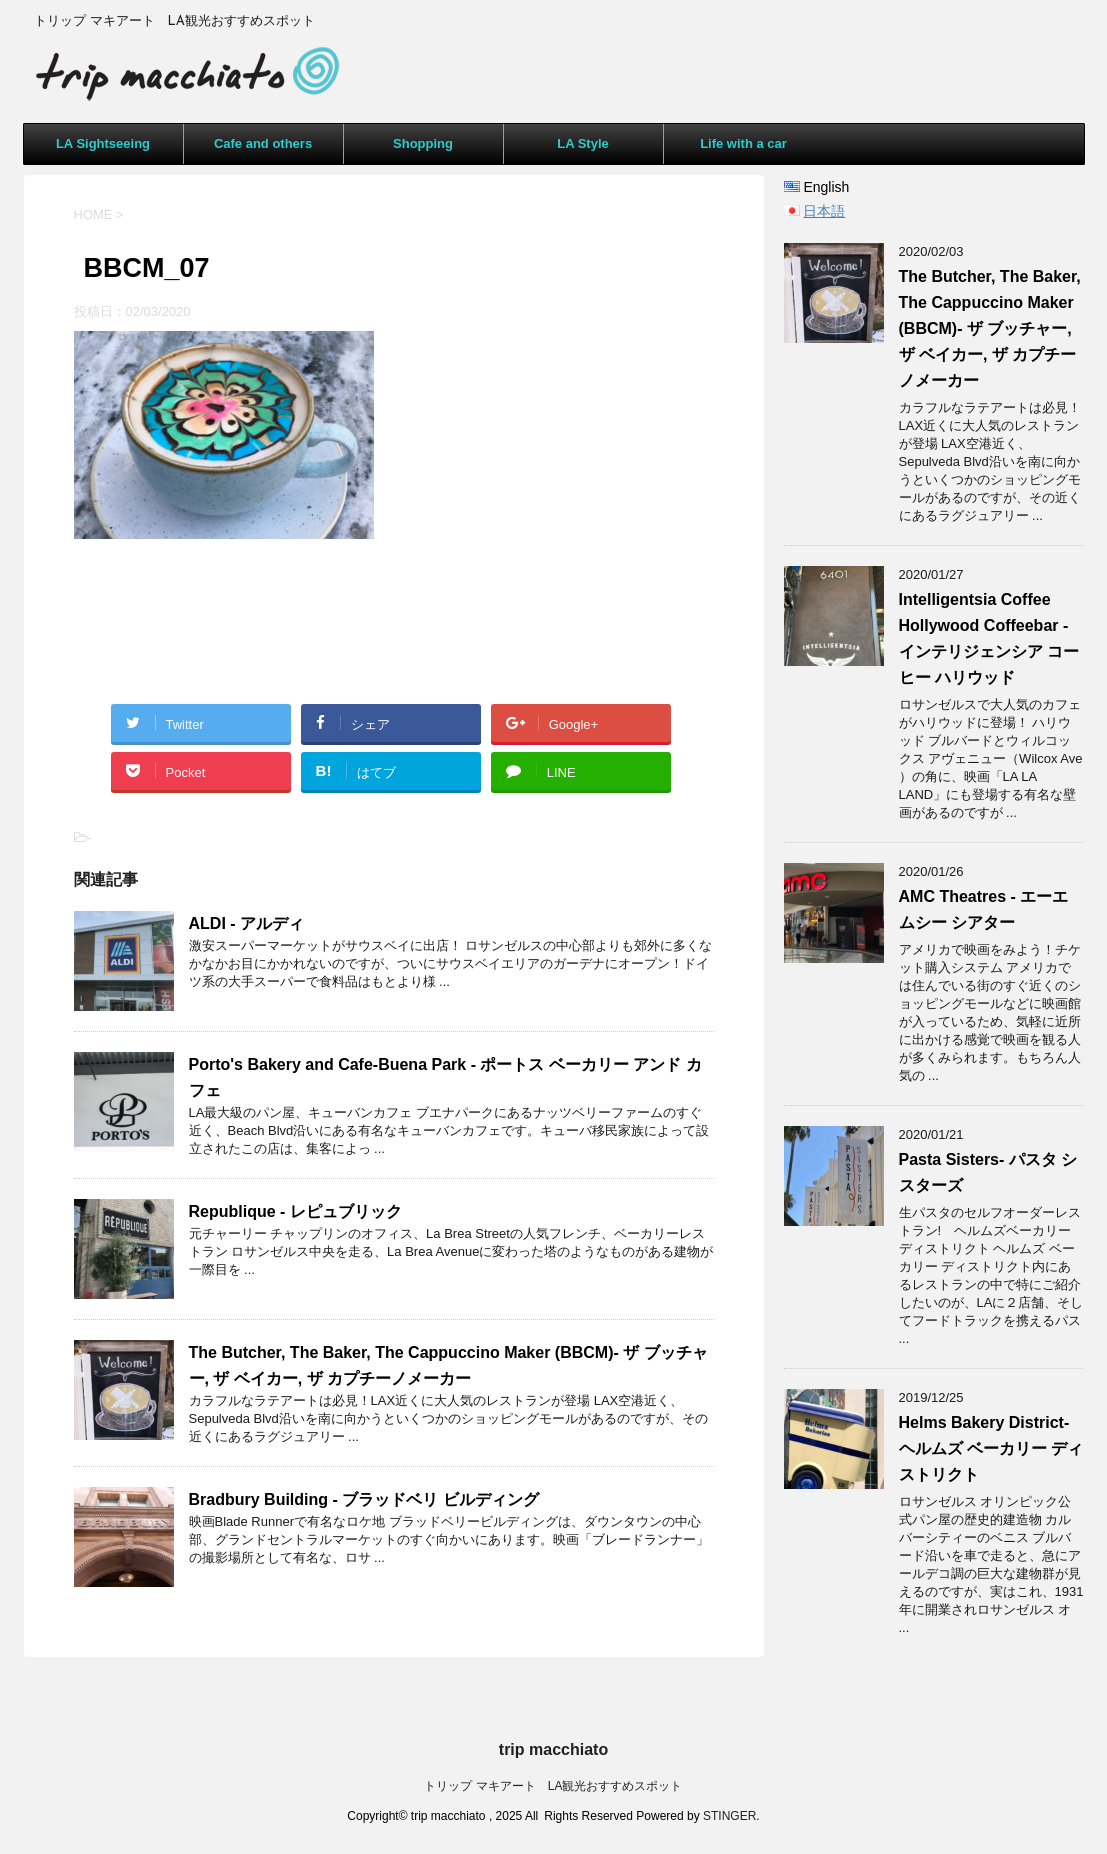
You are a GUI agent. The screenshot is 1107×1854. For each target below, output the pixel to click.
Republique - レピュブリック (295, 1211)
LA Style (583, 143)
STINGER (729, 1816)
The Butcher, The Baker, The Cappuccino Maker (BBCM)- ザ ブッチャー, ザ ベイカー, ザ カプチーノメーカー (990, 328)
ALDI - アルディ (247, 923)
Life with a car (743, 143)
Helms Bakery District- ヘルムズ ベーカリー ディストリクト (991, 1448)
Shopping (423, 143)
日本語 (824, 211)
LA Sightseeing (103, 143)
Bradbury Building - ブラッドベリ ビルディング (364, 1499)
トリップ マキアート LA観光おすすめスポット (553, 1786)
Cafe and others (263, 143)
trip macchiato (553, 1749)
